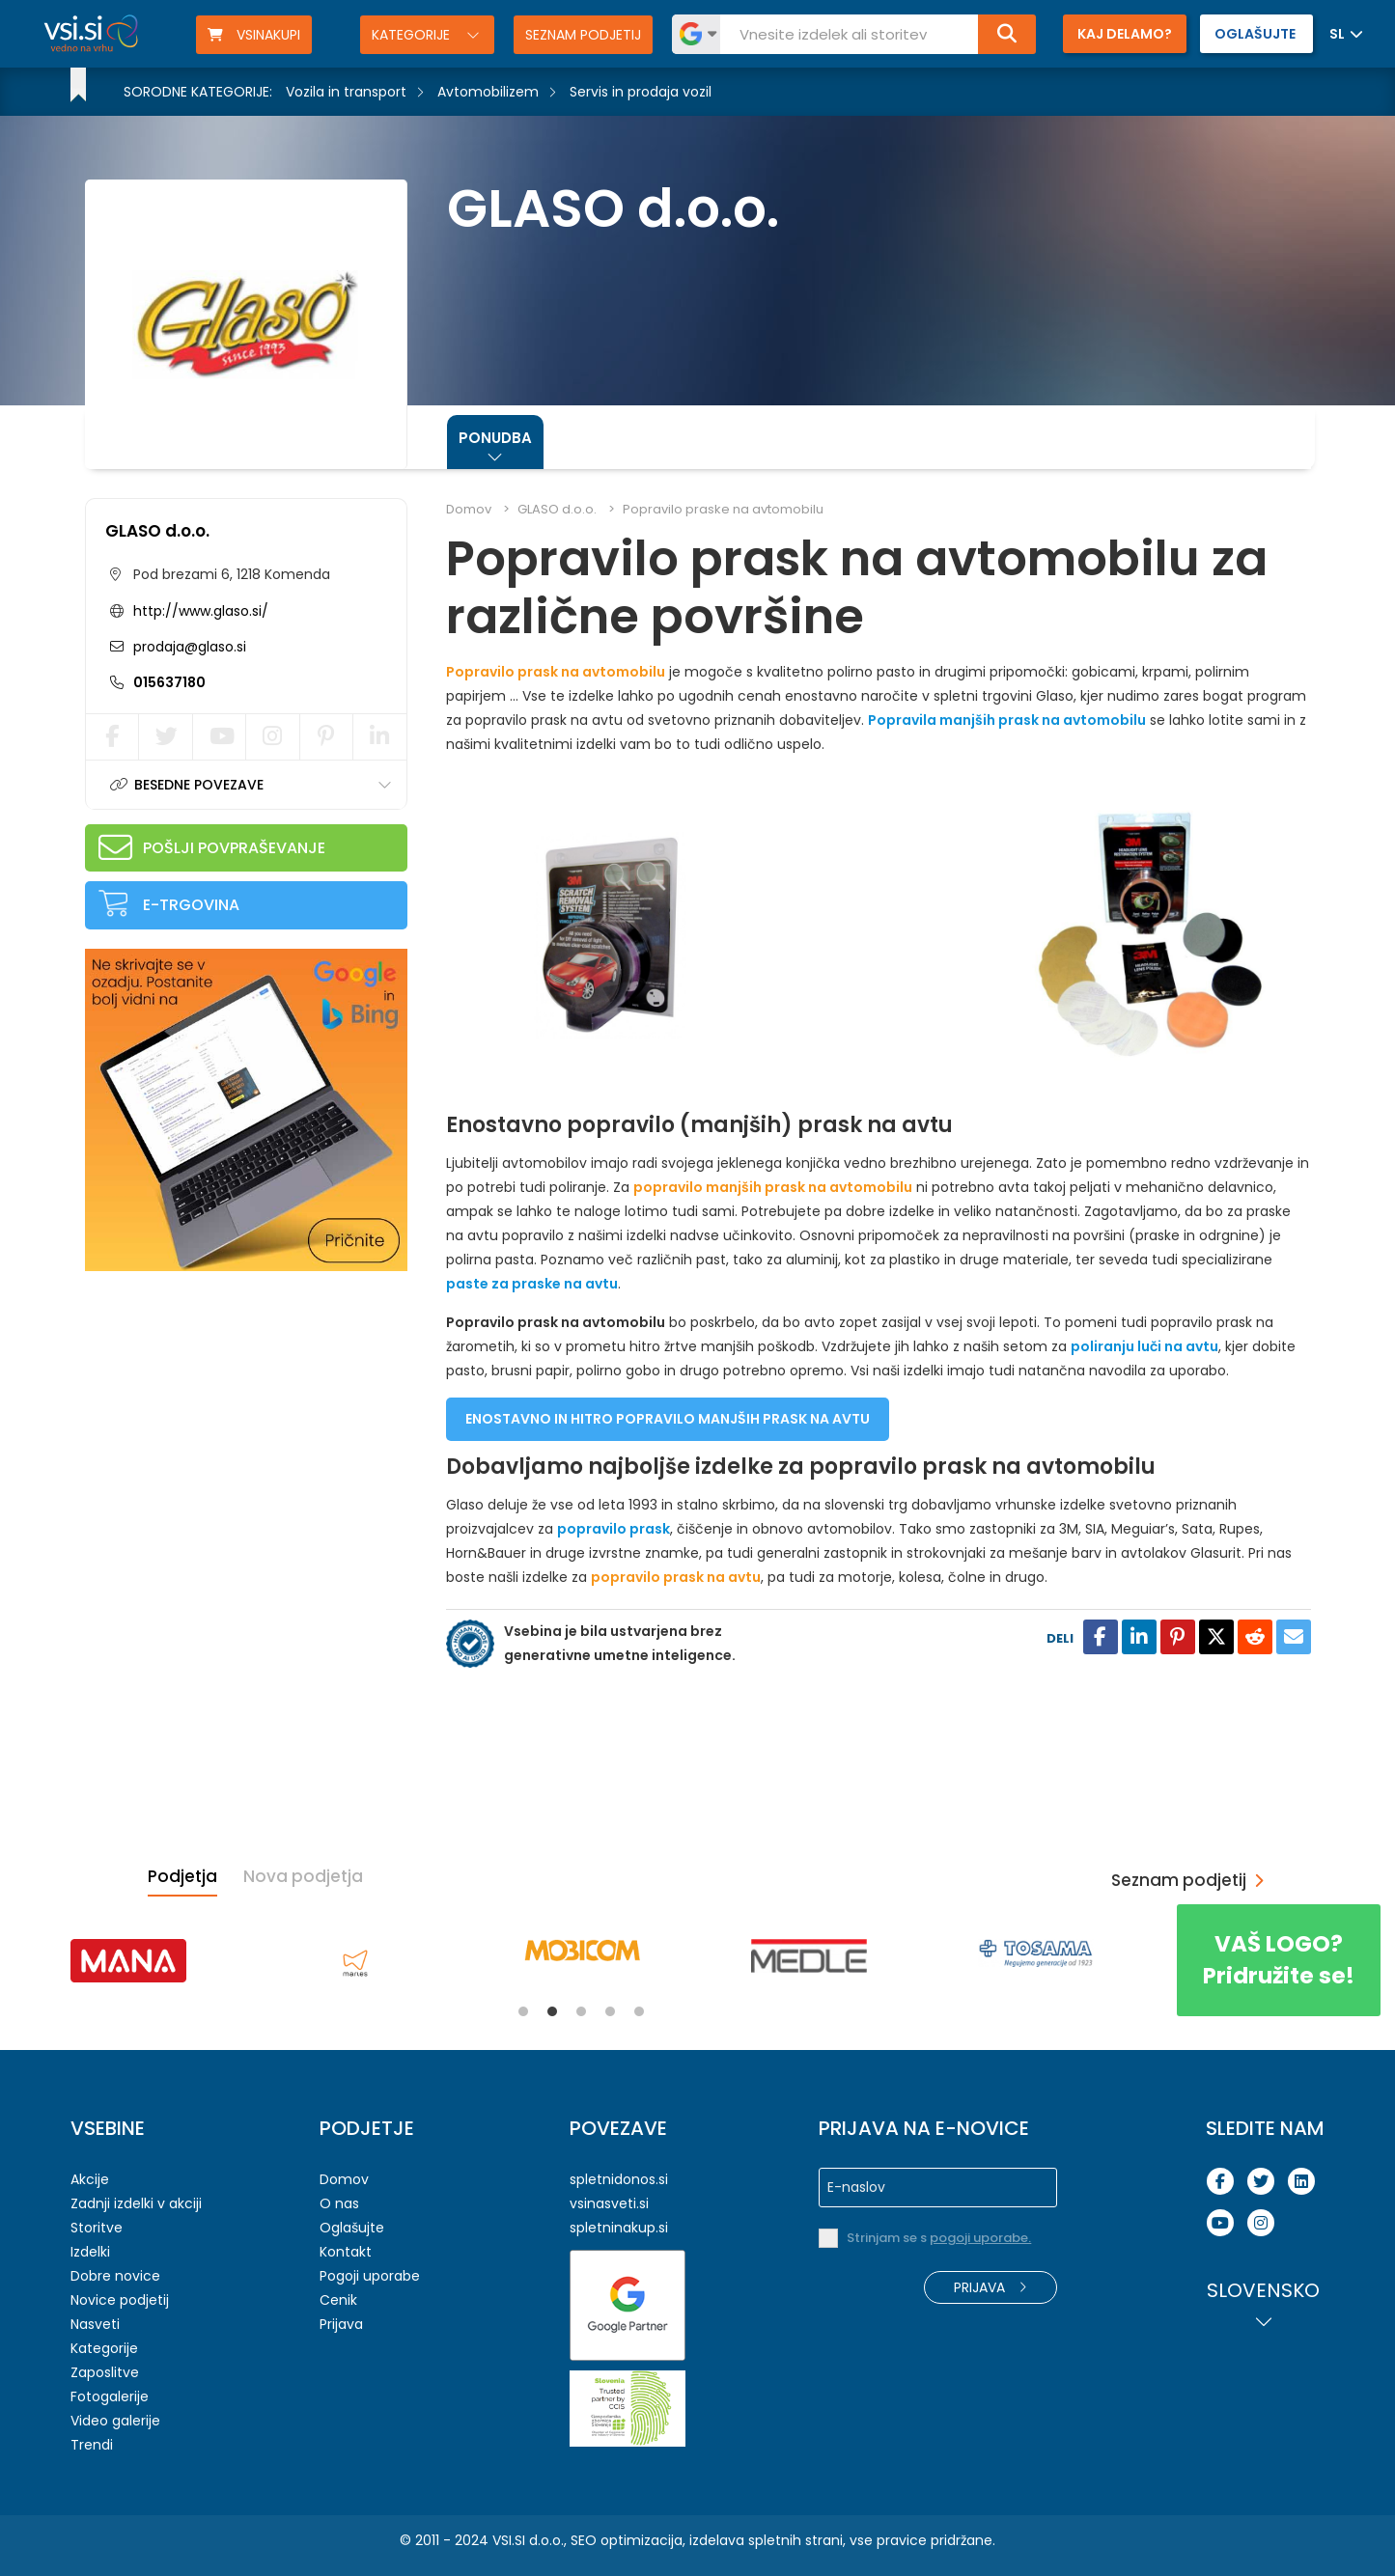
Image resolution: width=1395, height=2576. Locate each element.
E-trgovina (191, 905)
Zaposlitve (104, 2372)
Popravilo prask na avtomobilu (555, 671)
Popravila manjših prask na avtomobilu (1007, 720)
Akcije (89, 2179)
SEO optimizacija (627, 2540)
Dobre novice (115, 2275)
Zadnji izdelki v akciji (136, 2203)
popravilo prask (613, 1528)
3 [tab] (581, 2011)
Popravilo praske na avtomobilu (723, 509)
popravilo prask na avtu (676, 1577)
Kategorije (413, 34)
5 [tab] (639, 2011)
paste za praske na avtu (532, 1283)
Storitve (96, 2227)
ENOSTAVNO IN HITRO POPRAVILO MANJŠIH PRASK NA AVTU (667, 1418)
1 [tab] (523, 2011)
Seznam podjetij (583, 34)
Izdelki (90, 2251)
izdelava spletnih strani (766, 2540)
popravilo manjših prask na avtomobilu (772, 1187)
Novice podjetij (119, 2300)
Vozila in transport (346, 91)
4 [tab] (610, 2011)
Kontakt (346, 2251)
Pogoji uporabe (370, 2275)
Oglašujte (352, 2227)
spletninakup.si (619, 2227)
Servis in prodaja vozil (640, 91)
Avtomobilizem (488, 91)
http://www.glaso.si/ (200, 611)
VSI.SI (508, 2540)
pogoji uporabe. (980, 2238)
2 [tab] (552, 2011)
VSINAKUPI (254, 34)
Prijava (341, 2324)
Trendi (91, 2444)
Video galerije (115, 2420)
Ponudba (495, 438)
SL (1337, 33)
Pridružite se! (1279, 1959)
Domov (468, 509)
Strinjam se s (939, 2238)
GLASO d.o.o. (157, 530)
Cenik (338, 2300)
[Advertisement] (230, 1411)
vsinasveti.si (609, 2203)
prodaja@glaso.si (187, 646)
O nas (339, 2203)
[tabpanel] (127, 1960)
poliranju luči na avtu (1144, 1346)
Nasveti (95, 2324)
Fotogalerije (109, 2396)
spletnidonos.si (619, 2179)
